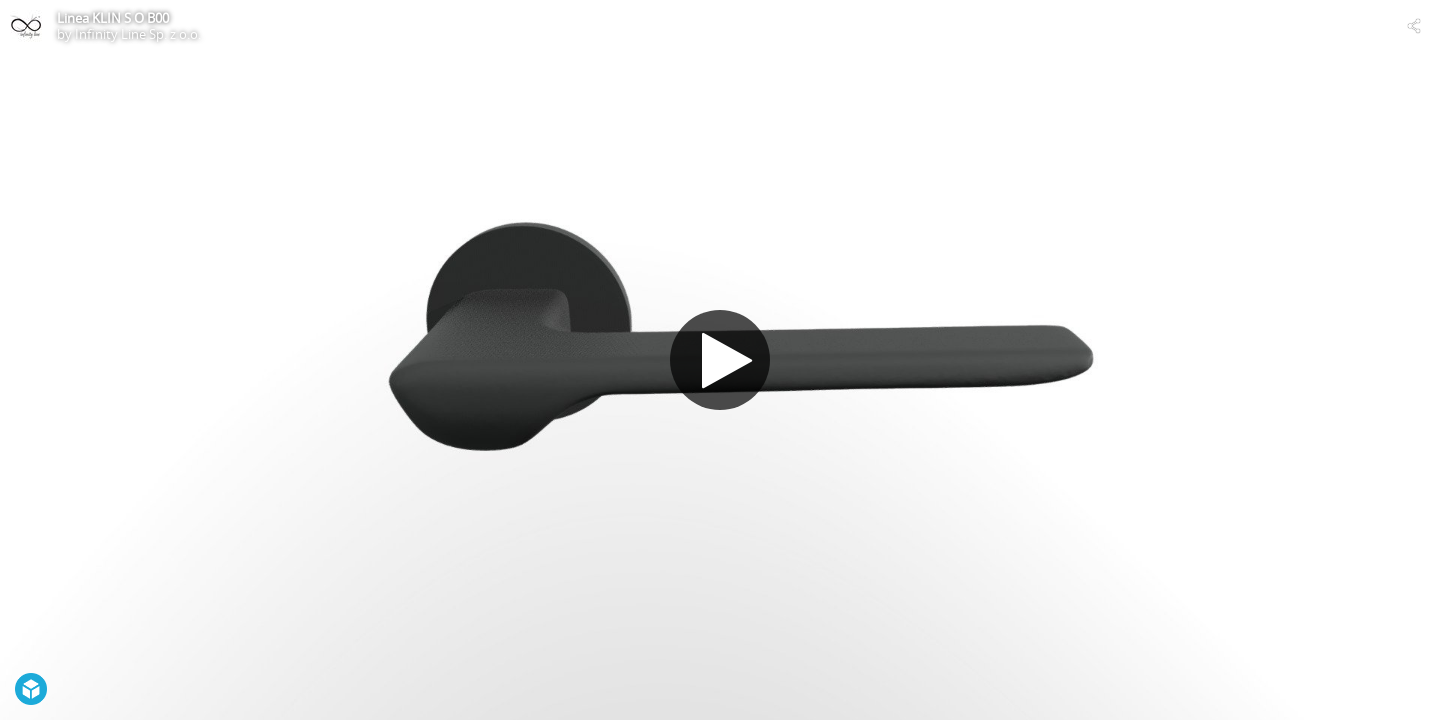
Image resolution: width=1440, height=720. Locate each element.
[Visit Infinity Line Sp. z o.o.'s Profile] (26, 26)
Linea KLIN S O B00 (113, 18)
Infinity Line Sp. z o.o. (138, 34)
